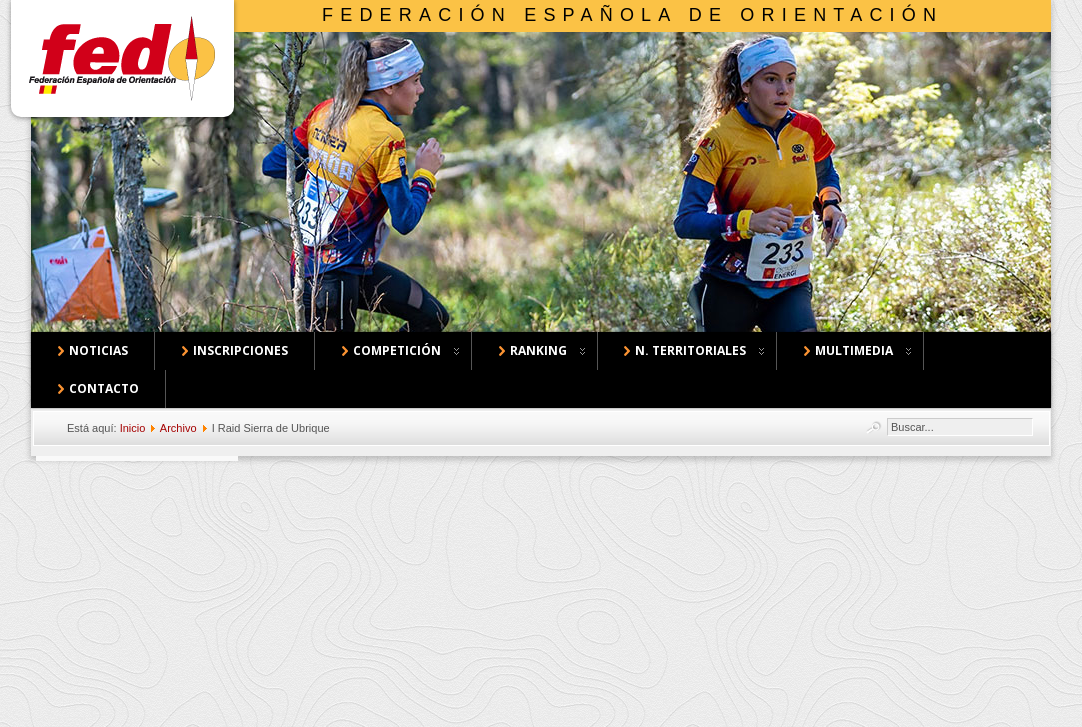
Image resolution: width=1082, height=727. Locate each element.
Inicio (133, 428)
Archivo (178, 428)
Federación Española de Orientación (632, 15)
